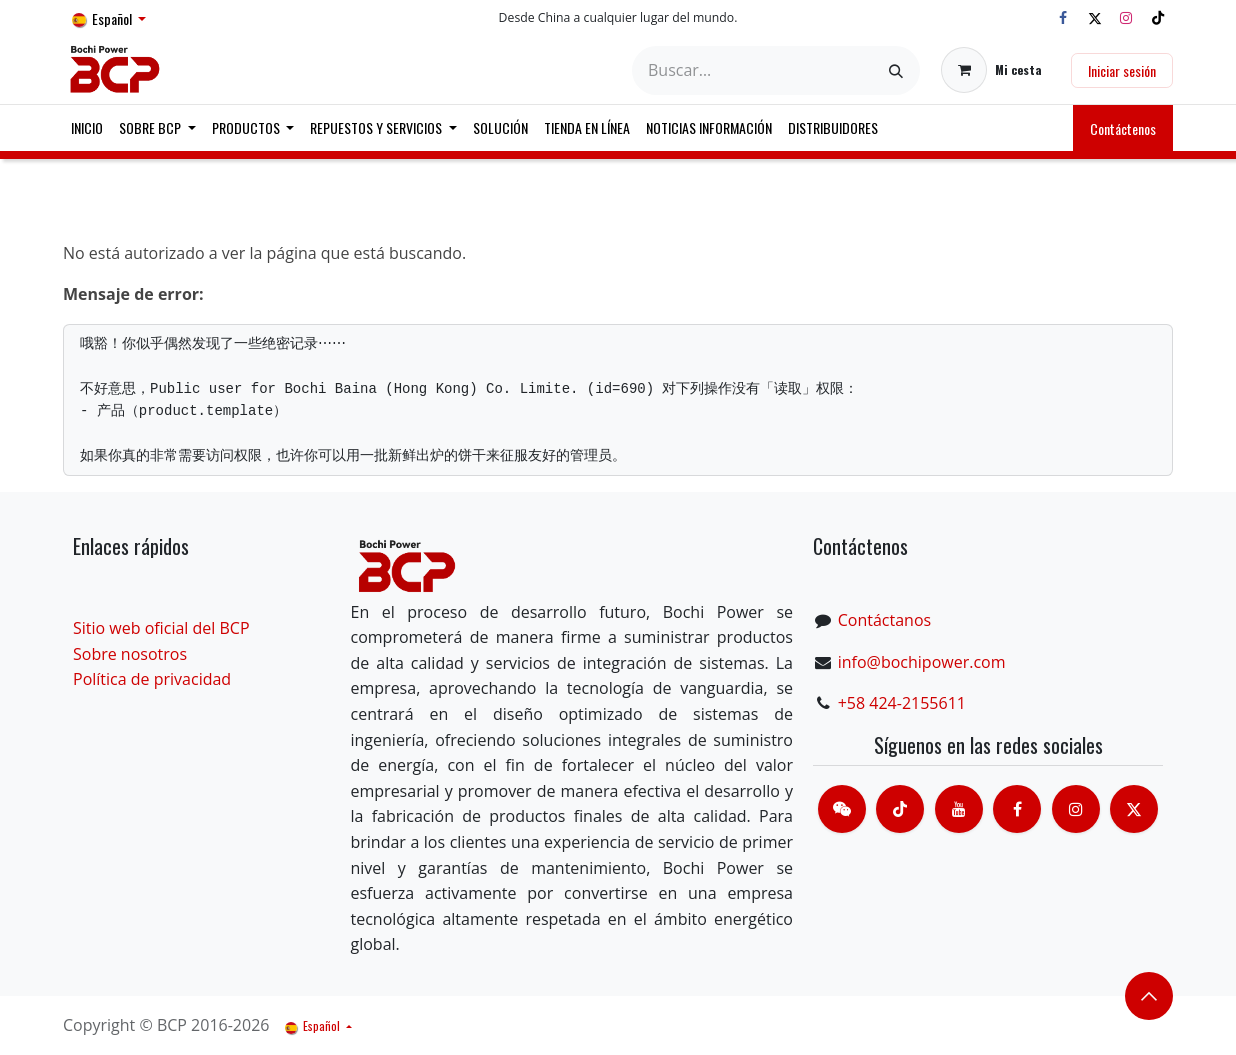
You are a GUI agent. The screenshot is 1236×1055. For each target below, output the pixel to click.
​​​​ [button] (1149, 996)
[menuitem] (87, 128)
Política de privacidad (152, 679)
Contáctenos (1123, 128)
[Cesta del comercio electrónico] (991, 70)
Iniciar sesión (1122, 70)
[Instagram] (1126, 18)
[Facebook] (1063, 18)
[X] (1095, 18)
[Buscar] (896, 70)
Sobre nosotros (130, 654)
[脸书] (1017, 809)
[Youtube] (959, 809)
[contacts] (842, 809)
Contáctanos (884, 620)
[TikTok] (1158, 18)
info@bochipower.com (922, 662)
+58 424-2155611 (902, 703)
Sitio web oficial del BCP (161, 628)
